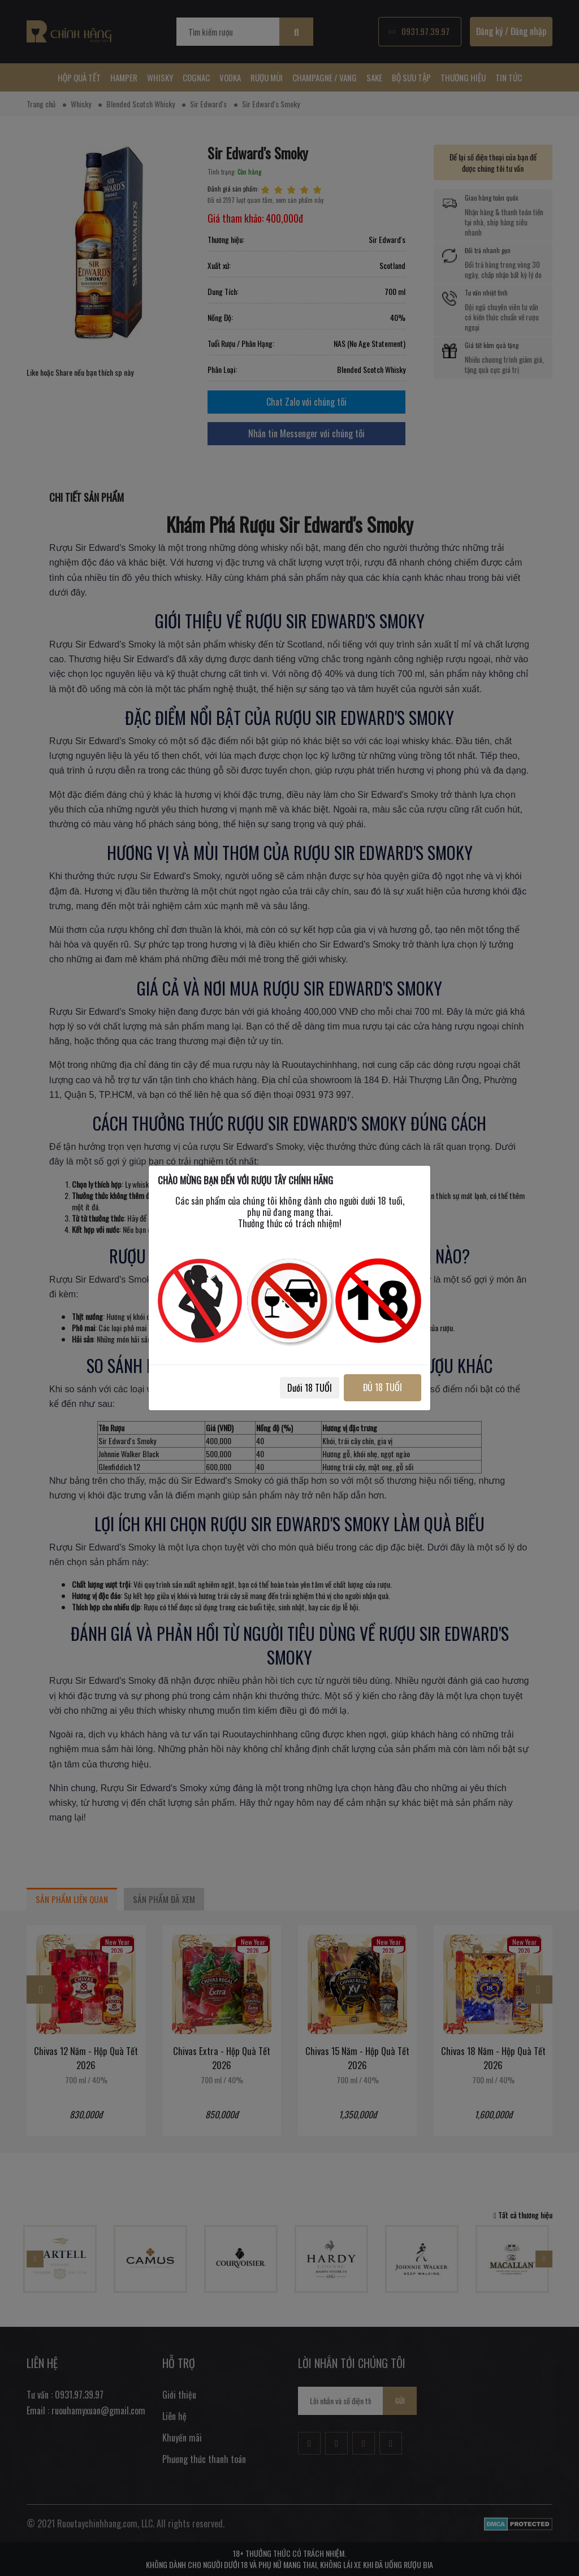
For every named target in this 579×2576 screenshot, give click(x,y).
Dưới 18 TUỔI (301, 1388)
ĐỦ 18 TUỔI (378, 1387)
